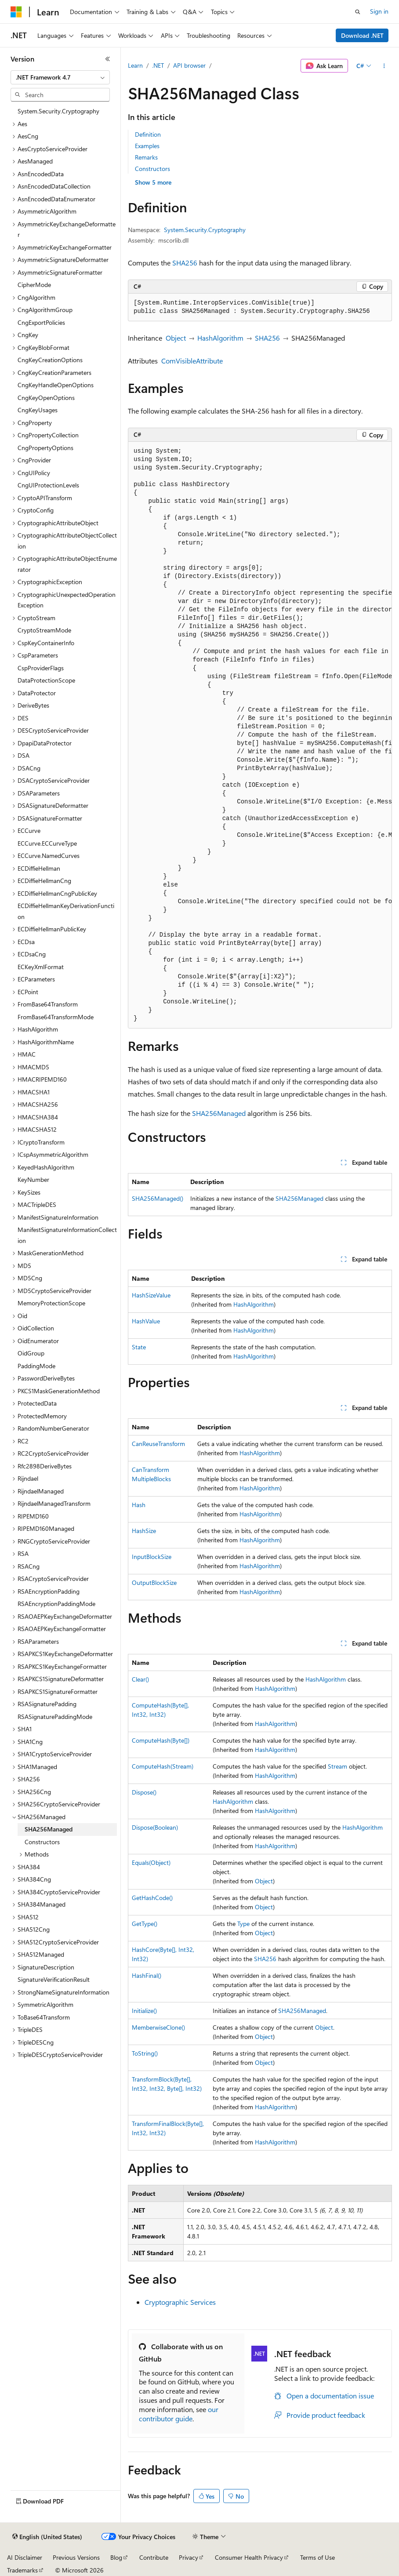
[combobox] (60, 77)
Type (243, 1923)
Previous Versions (76, 2557)
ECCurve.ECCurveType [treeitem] (47, 843)
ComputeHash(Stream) (162, 1766)
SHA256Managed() (157, 1198)
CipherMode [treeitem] (34, 284)
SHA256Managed (219, 1113)
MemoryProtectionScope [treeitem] (51, 1303)
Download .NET (362, 35)
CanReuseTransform (158, 1443)
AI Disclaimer (24, 2557)
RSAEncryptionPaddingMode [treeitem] (56, 1603)
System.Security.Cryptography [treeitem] (58, 111)
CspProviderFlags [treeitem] (41, 668)
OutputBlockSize (154, 1582)
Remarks (146, 157)
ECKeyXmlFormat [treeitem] (41, 967)
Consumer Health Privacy (249, 2557)
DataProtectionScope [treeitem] (46, 680)
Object (176, 337)
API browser (189, 65)
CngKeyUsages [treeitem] (38, 410)
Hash (138, 1505)
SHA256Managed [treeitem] (49, 1829)
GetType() (144, 1923)
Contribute (153, 2557)
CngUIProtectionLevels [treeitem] (48, 485)
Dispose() (144, 1792)
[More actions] (384, 66)
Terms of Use (317, 2557)
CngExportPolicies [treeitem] (41, 322)
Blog (116, 2557)
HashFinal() (146, 1975)
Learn (135, 65)
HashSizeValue (151, 1295)
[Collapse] (107, 59)
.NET (158, 65)
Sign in (379, 11)
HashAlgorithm (220, 337)
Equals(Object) (151, 1862)
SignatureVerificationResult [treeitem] (54, 1979)
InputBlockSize (151, 1556)
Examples (147, 146)
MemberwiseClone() (158, 2027)
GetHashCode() (152, 1897)
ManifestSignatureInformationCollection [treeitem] (67, 1235)
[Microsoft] (16, 12)
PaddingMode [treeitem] (36, 1366)
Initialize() (144, 2010)
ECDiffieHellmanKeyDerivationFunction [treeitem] (66, 911)
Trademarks (22, 2570)
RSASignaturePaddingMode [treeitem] (55, 1716)
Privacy (188, 2557)
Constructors (152, 168)
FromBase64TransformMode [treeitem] (56, 1017)
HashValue (146, 1321)
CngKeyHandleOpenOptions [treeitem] (56, 385)
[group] (260, 735)
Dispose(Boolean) (155, 1827)
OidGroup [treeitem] (31, 1353)
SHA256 (184, 262)
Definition (148, 134)
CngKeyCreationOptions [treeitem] (50, 360)
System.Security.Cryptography (205, 229)
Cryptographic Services (180, 2302)
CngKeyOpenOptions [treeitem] (46, 397)
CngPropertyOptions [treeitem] (45, 447)
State (139, 1347)
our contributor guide (178, 2414)
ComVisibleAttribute (192, 360)
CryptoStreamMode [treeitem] (44, 630)
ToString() (145, 2053)
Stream (337, 1766)
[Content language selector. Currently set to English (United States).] (47, 2537)
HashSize (144, 1530)
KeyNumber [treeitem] (33, 1179)
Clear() (140, 1679)
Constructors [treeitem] (42, 1842)
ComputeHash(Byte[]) (160, 1740)
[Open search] (357, 12)
